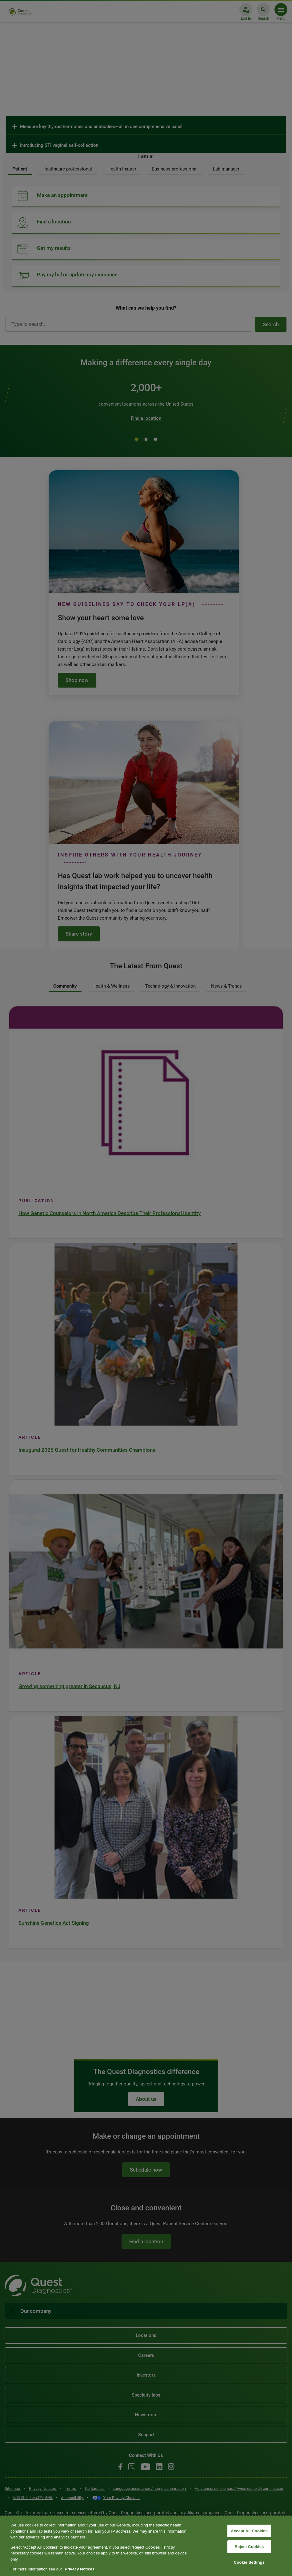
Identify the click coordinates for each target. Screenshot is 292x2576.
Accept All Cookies (249, 2531)
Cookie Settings (249, 2562)
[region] (146, 2545)
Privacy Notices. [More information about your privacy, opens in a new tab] (80, 2569)
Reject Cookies (249, 2546)
